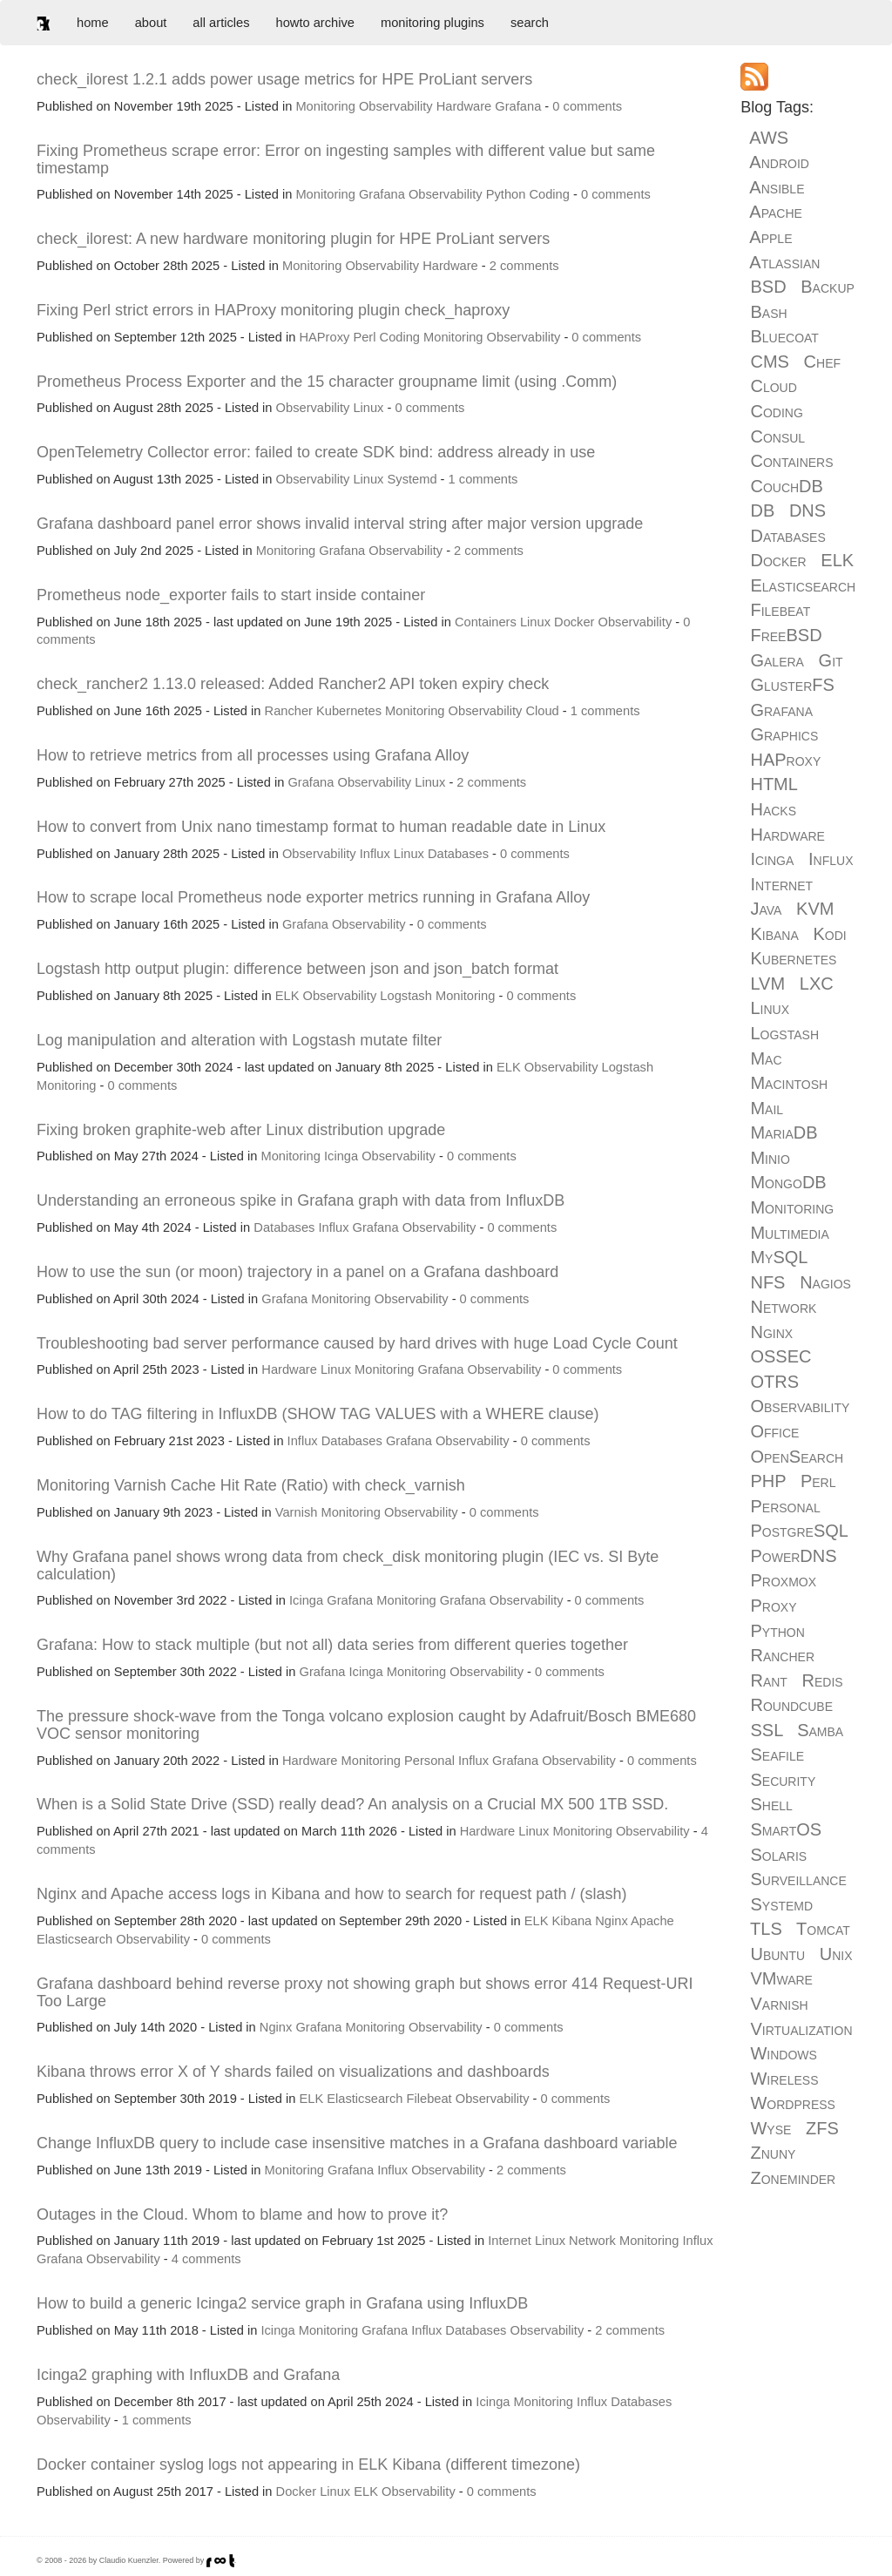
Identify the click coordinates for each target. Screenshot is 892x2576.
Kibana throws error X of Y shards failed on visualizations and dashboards (293, 2071)
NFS (767, 1282)
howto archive (315, 23)
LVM (767, 983)
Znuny (772, 2152)
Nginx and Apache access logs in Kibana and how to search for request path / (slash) (331, 1894)
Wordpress (792, 2103)
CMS (769, 361)
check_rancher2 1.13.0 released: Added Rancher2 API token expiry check (293, 684)
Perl (364, 337)
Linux (368, 408)
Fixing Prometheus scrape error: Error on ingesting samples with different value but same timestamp (346, 159)
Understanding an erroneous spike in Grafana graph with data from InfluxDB (300, 1200)
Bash (768, 311)
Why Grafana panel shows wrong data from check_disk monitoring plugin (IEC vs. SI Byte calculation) (348, 1565)
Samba (820, 1730)
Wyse (770, 2128)
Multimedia (789, 1232)
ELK (287, 996)
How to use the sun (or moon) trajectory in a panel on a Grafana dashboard (297, 1272)
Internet (509, 2241)
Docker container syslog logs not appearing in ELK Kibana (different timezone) (308, 2464)
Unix (836, 1954)
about (151, 23)
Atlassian (784, 262)
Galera (776, 660)
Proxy (773, 1605)
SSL (766, 1730)
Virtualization (801, 2028)
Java (765, 908)
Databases (458, 854)
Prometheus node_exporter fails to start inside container (231, 595)
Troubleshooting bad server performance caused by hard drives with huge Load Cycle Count (357, 1343)
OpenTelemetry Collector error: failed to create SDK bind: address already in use (316, 452)
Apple (770, 237)
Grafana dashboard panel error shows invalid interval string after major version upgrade (340, 523)
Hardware (464, 106)
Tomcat (823, 1928)
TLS (766, 1928)
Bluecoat (784, 336)
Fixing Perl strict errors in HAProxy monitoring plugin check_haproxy (273, 310)
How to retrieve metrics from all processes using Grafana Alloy (253, 755)
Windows (783, 2053)
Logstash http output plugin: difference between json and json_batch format (297, 968)
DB (762, 510)
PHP (768, 1481)
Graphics (784, 734)
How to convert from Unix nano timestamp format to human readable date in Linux (321, 826)
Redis (822, 1680)
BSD (768, 286)
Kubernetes (349, 711)
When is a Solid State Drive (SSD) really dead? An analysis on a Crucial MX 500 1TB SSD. (352, 1804)
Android (779, 162)
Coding (549, 194)
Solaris (778, 1854)
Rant (768, 1680)
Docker (574, 622)
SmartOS (785, 1829)
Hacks (773, 809)
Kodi (829, 933)
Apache (652, 1921)
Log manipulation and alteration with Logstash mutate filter (239, 1040)
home (93, 23)
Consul (777, 436)
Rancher (289, 711)
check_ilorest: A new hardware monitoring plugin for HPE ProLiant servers (293, 238)
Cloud (541, 711)
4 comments (206, 2259)
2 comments (524, 266)
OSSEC (780, 1356)
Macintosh (789, 1082)
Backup (828, 286)
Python (506, 194)
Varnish (296, 1512)
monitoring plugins (432, 23)
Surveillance (798, 1879)
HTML (773, 784)
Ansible (776, 187)
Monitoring (325, 106)
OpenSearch (796, 1456)
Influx (375, 854)
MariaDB (783, 1132)
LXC (817, 983)
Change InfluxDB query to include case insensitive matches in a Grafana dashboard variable (357, 2143)
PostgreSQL (799, 1530)
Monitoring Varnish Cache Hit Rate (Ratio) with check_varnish (251, 1485)
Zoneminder (792, 2177)
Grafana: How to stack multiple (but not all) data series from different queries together (332, 1644)
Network (592, 2241)
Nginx (611, 1921)
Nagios (825, 1282)
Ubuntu (777, 1954)
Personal (429, 1761)
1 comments (483, 479)
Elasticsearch (74, 1939)
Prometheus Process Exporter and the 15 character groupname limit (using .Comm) (327, 381)
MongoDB (788, 1182)
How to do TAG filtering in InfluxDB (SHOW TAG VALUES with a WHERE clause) (318, 1414)
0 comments (587, 106)
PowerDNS (793, 1555)
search (529, 23)
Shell (771, 1804)
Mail (766, 1108)
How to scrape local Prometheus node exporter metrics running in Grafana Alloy (313, 897)
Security (782, 1779)
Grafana (518, 106)
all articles (221, 23)
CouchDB (786, 486)
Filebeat (429, 2099)
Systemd (412, 479)
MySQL (778, 1257)
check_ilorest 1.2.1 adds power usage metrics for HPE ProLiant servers (284, 79)
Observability (396, 106)
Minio (769, 1157)
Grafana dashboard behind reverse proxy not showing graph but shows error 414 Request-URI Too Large (365, 1992)
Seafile (777, 1754)
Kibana (572, 1921)
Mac (765, 1058)
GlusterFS (792, 684)
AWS (768, 137)
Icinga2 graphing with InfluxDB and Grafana (188, 2374)
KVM (815, 908)
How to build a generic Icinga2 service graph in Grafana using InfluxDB (282, 2303)
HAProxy (324, 337)
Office (774, 1431)
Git (831, 660)
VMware (781, 1978)
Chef (822, 361)
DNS (807, 510)
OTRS (774, 1381)
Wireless (784, 2078)
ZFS (822, 2128)
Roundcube (791, 1704)
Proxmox (783, 1580)
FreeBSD (785, 635)
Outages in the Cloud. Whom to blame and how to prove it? (242, 2214)
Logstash (405, 996)
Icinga (341, 1156)
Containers (486, 622)
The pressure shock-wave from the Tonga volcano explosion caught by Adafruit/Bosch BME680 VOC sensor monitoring (366, 1724)
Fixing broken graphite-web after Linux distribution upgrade (241, 1130)
